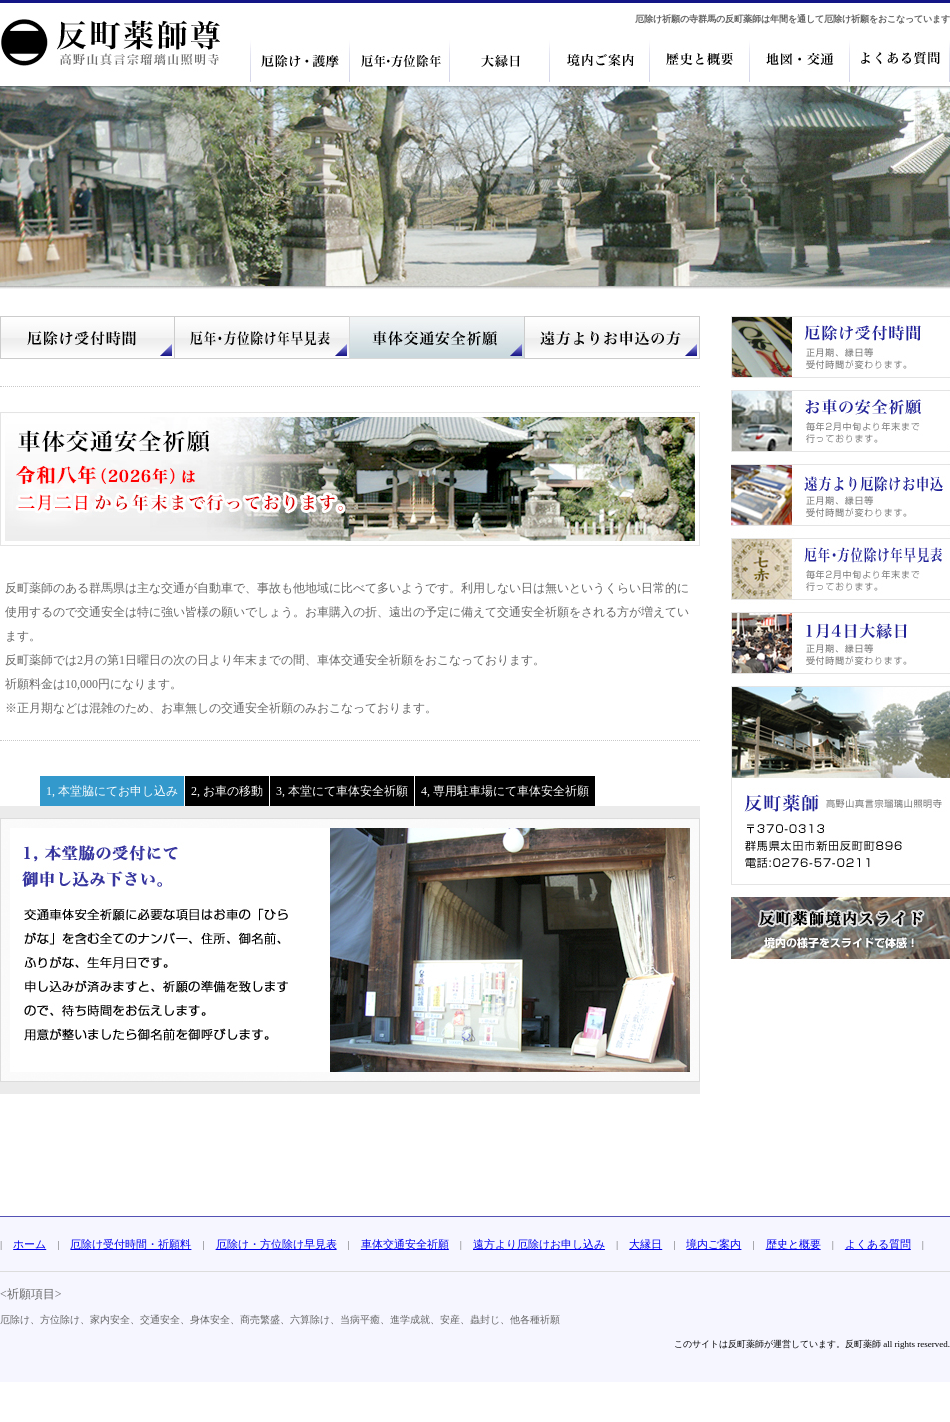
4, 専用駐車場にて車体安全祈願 (505, 791)
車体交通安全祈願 (405, 1244)
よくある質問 (878, 1244)
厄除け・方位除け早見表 (276, 1244)
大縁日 (645, 1244)
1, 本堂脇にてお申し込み (112, 791)
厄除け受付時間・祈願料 (130, 1244)
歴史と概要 (793, 1244)
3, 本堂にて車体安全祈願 (342, 791)
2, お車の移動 (227, 791)
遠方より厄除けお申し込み (539, 1244)
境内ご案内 (713, 1244)
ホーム (29, 1244)
